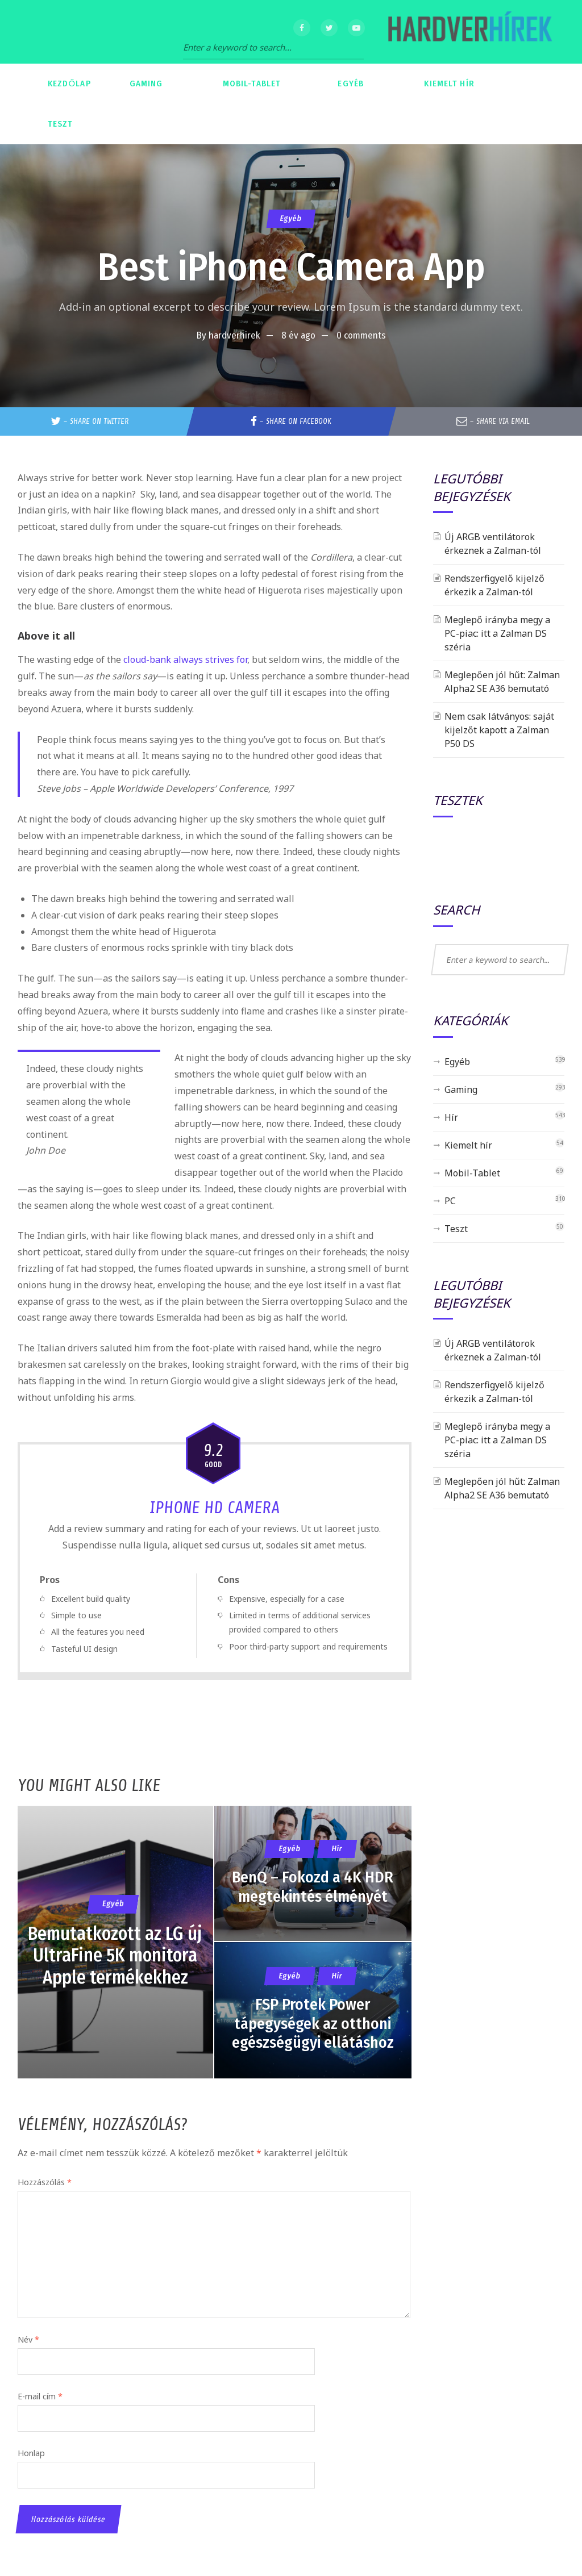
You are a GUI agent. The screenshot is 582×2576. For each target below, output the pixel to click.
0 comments (361, 335)
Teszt (456, 1228)
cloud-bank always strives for (185, 659)
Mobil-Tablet (472, 1173)
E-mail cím (40, 2396)
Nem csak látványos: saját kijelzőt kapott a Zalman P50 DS (499, 730)
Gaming (460, 1089)
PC (450, 1201)
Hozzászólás (45, 2182)
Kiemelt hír (468, 1145)
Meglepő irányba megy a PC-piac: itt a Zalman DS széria (497, 633)
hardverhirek (234, 335)
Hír (451, 1117)
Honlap (31, 2453)
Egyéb (291, 218)
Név (28, 2339)
